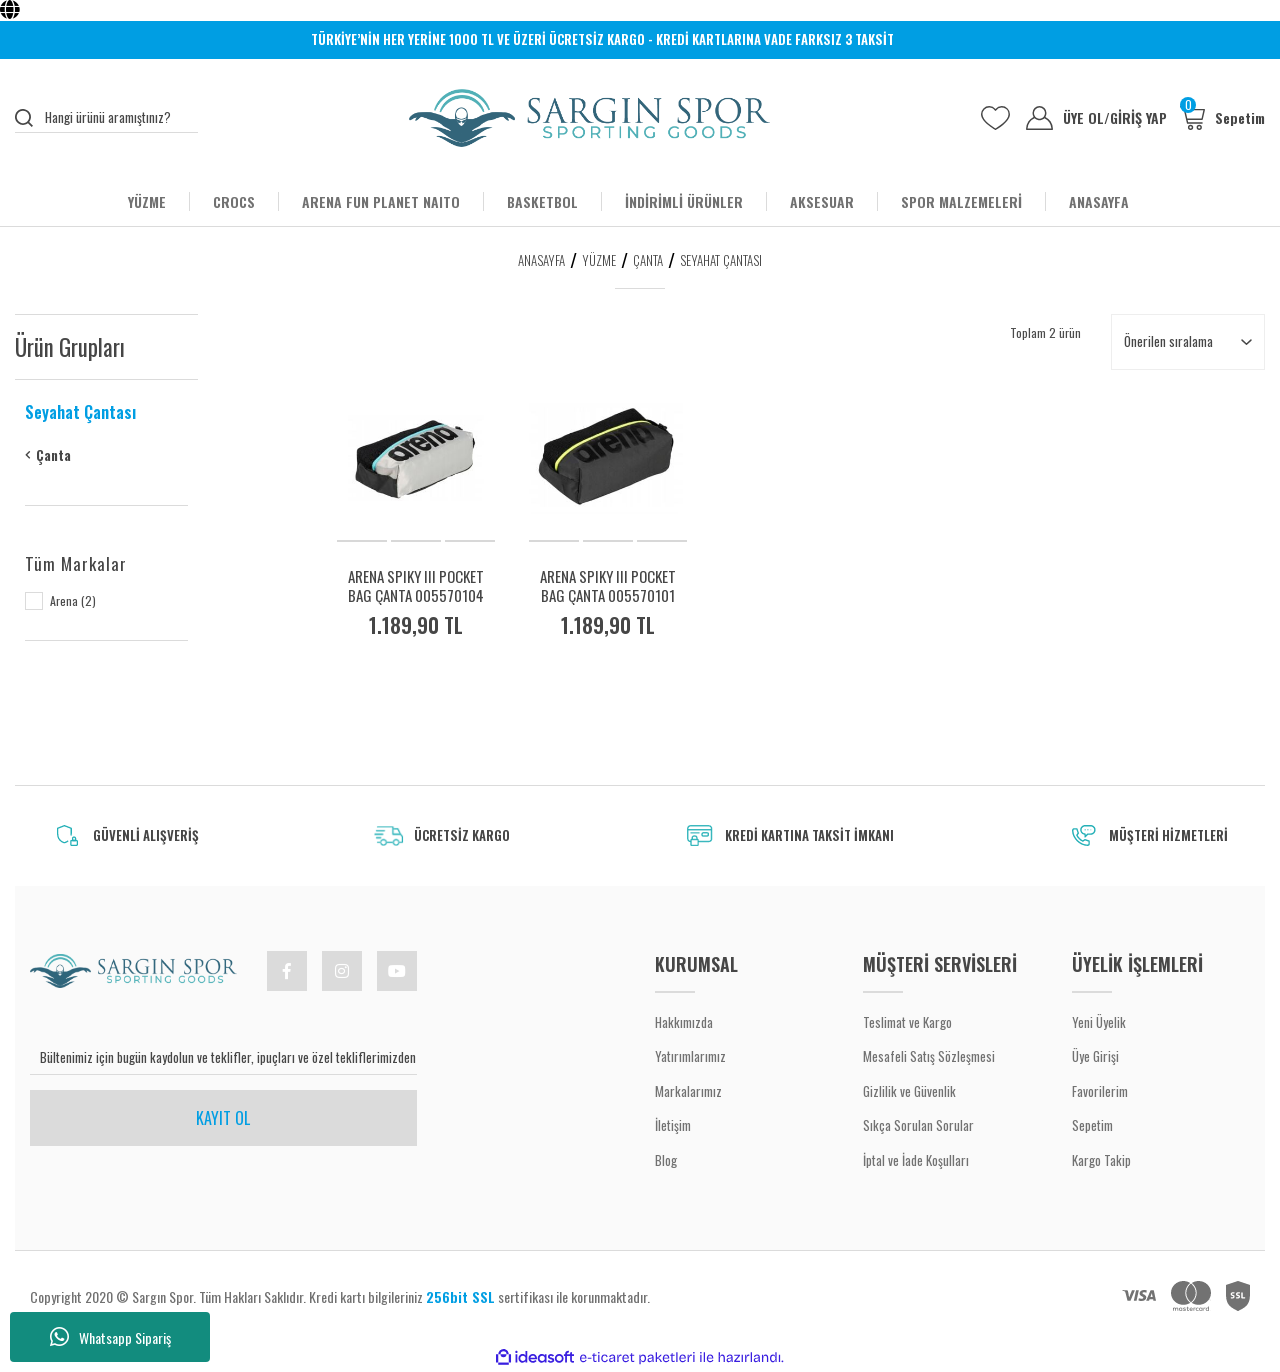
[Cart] (1222, 118)
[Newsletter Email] (223, 1058)
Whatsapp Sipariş (110, 1337)
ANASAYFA (1099, 201)
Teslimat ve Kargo (907, 1022)
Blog (666, 1160)
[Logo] (589, 118)
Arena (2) (73, 600)
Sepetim (1092, 1125)
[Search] (106, 118)
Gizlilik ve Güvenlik (909, 1091)
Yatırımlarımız (690, 1056)
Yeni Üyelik (1099, 1022)
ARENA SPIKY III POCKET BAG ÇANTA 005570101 (608, 586)
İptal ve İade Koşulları (916, 1160)
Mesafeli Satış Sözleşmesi (929, 1056)
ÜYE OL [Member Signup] (1086, 118)
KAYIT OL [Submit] (223, 1118)
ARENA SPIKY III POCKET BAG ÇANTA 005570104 (416, 586)
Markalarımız (688, 1091)
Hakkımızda (684, 1022)
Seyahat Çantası (721, 260)
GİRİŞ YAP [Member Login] (1138, 118)
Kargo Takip (1101, 1160)
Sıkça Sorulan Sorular (918, 1125)
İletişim (673, 1125)
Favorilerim (1100, 1091)
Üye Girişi (1095, 1056)
